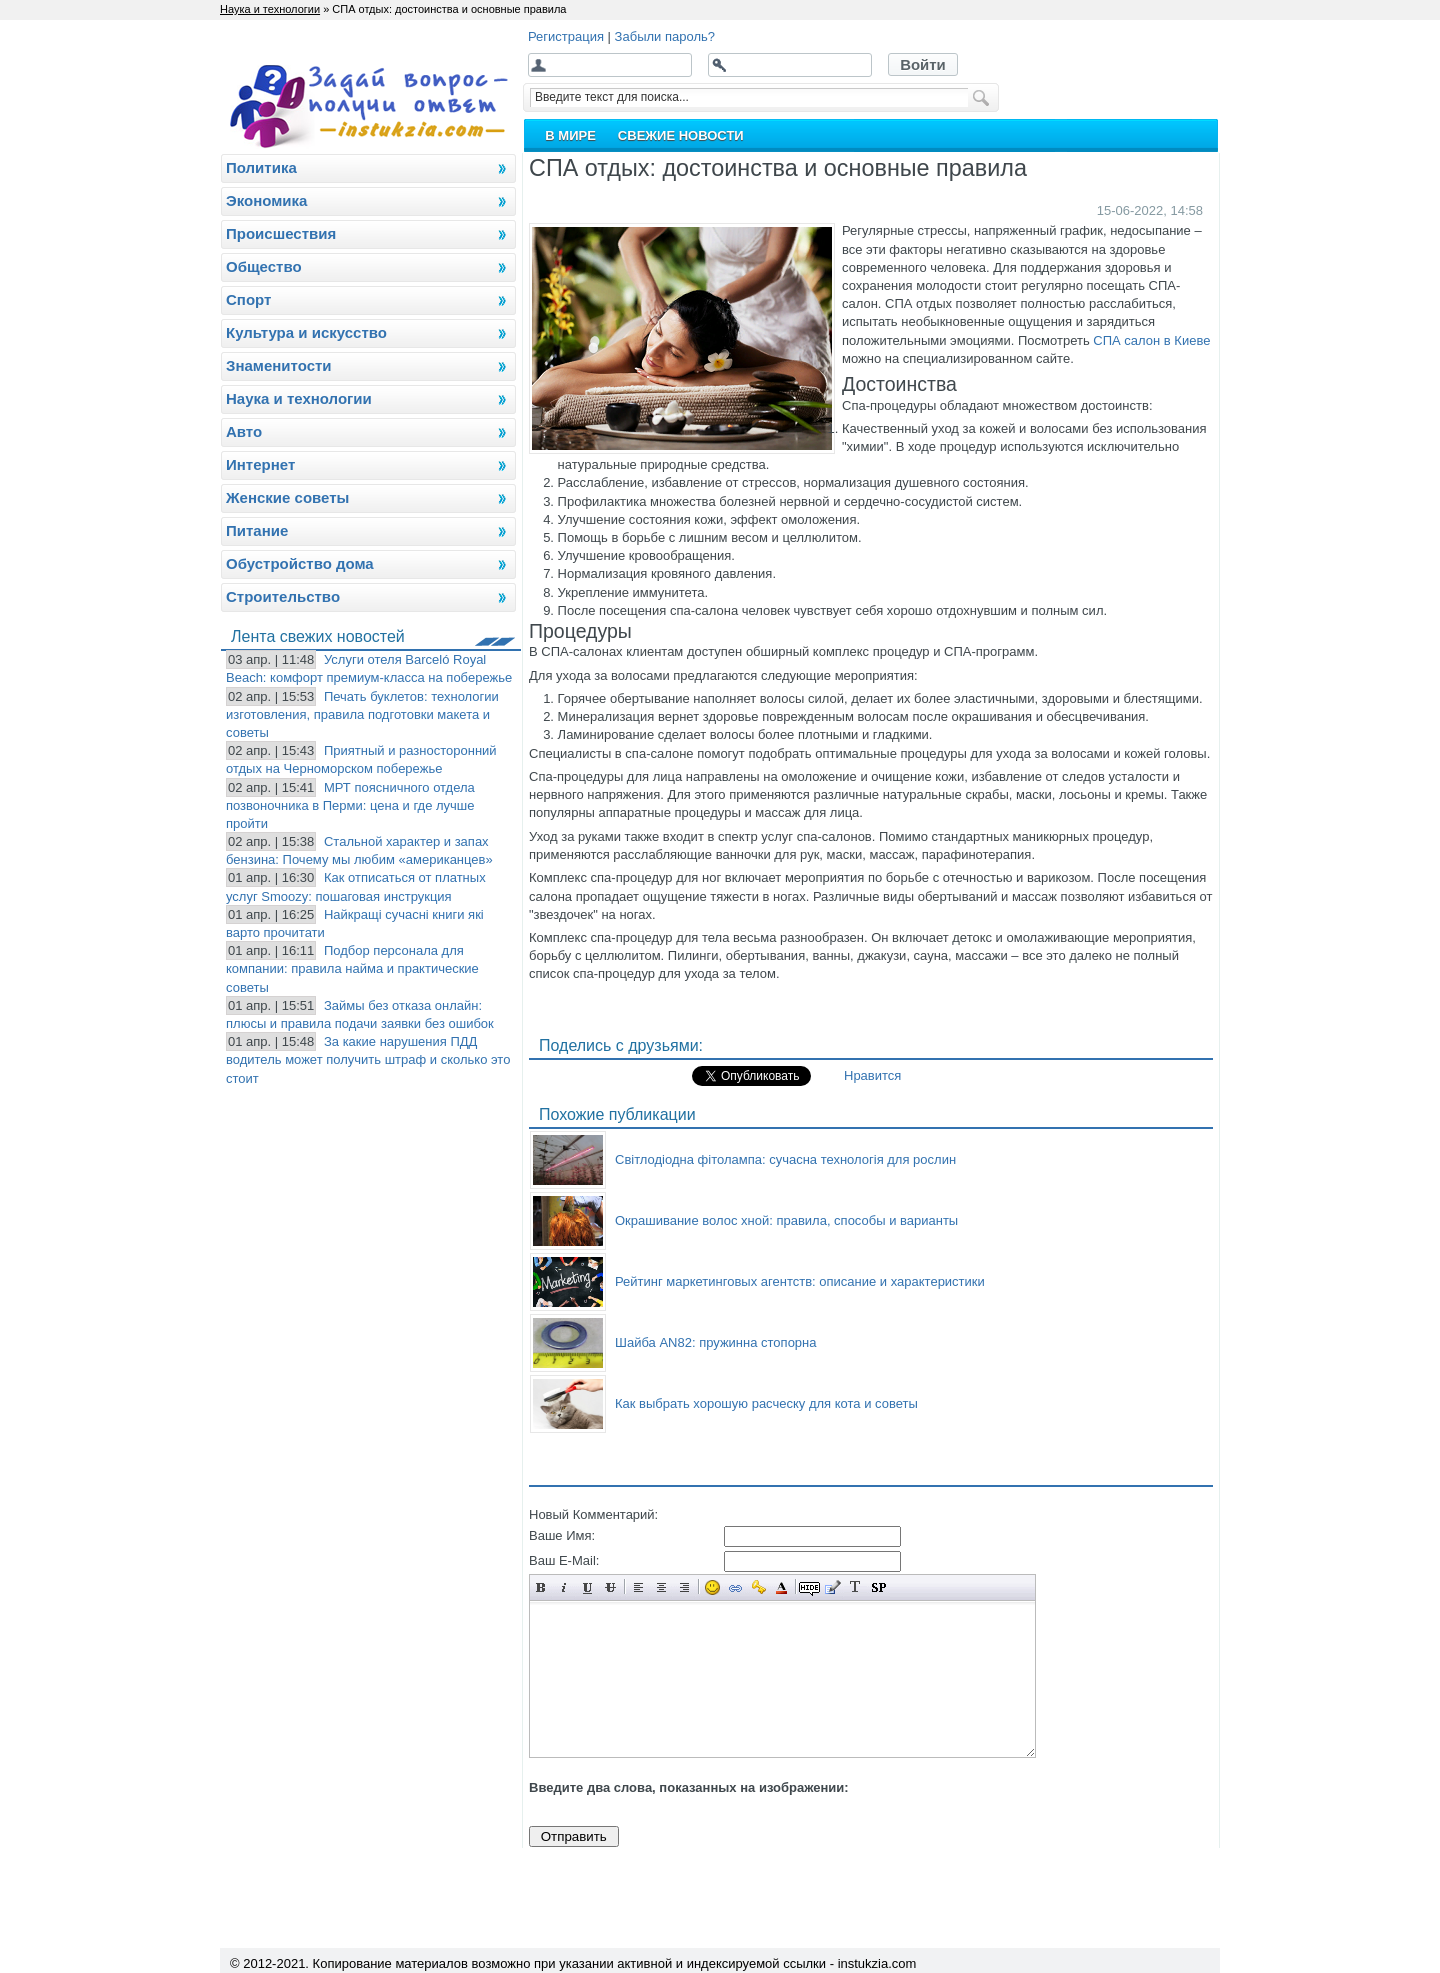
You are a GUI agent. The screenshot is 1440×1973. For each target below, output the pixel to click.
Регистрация (566, 36)
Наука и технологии (270, 9)
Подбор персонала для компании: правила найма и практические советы (352, 968)
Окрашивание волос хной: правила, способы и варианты (786, 1220)
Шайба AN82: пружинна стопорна (716, 1342)
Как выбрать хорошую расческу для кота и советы (766, 1403)
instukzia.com (877, 1963)
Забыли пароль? (665, 36)
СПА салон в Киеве (1151, 340)
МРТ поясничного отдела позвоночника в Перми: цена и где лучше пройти (350, 805)
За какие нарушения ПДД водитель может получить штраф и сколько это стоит (368, 1059)
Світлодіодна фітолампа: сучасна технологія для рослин (785, 1159)
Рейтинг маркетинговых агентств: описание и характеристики (800, 1281)
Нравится (872, 1075)
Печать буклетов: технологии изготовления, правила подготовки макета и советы (362, 714)
